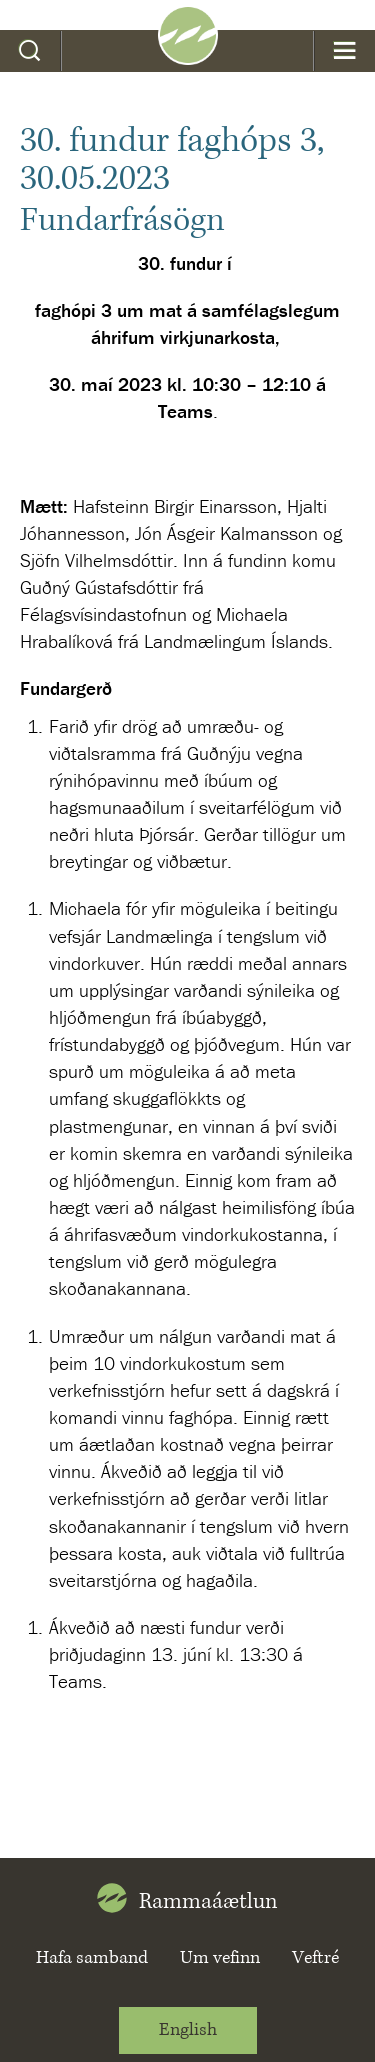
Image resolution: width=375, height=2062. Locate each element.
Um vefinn (220, 1958)
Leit (30, 51)
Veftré (315, 1958)
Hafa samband (92, 1958)
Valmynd (344, 51)
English (188, 2030)
